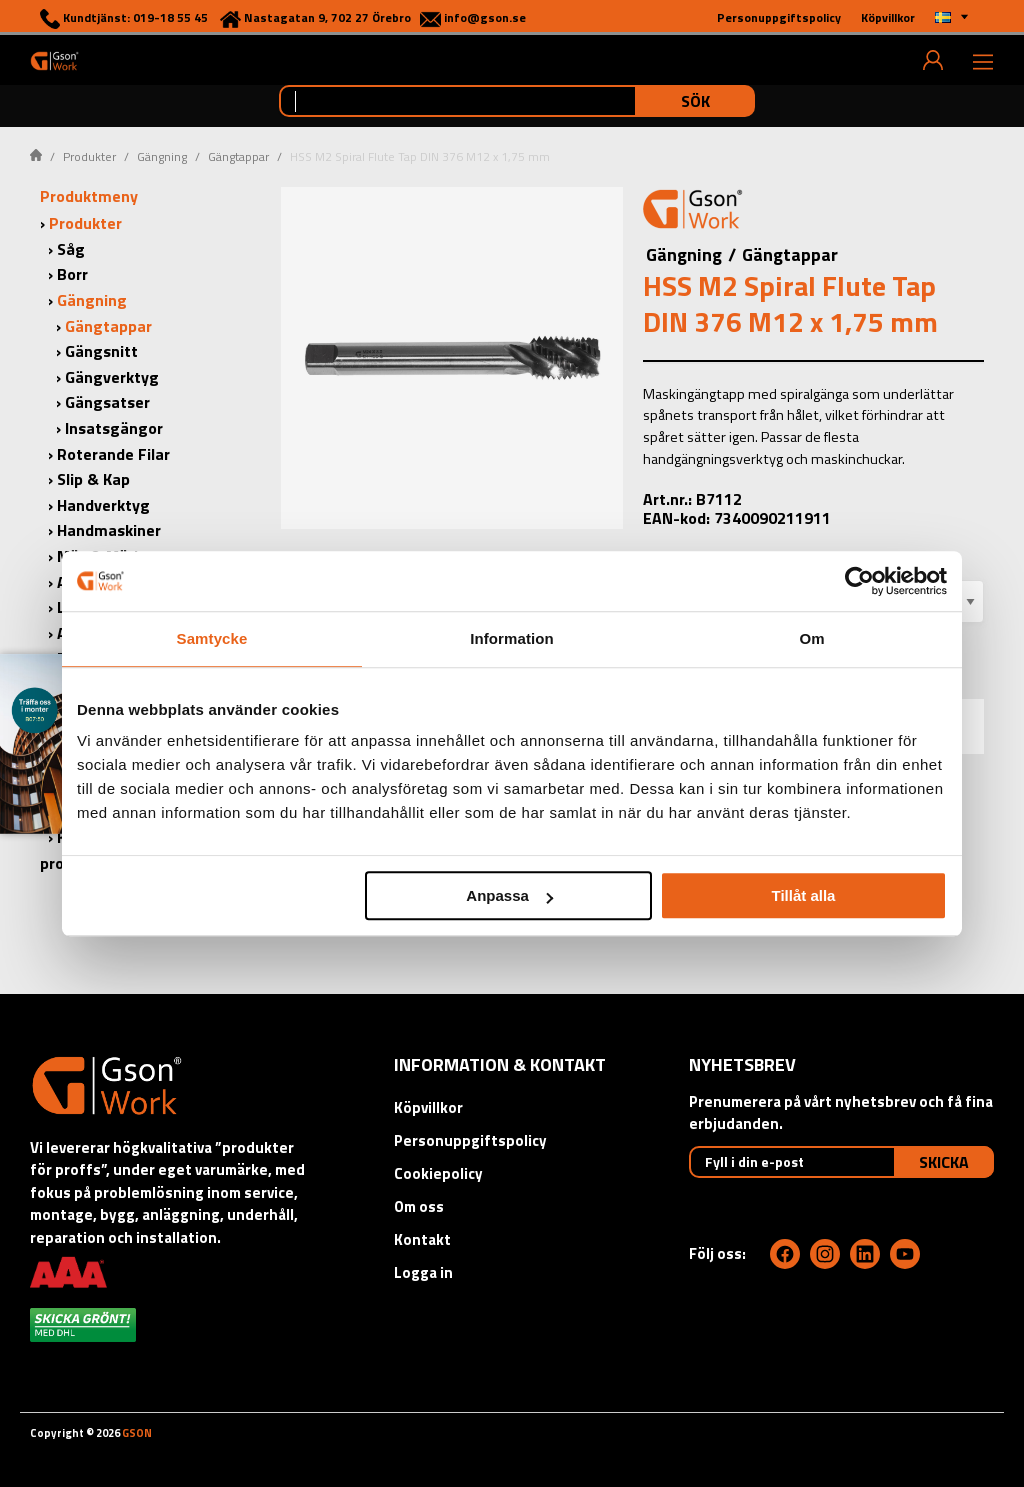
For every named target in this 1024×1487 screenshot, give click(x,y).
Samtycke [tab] (212, 638)
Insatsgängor (114, 428)
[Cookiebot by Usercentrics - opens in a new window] (859, 581)
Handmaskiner (109, 530)
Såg (71, 249)
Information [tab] (512, 638)
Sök (695, 101)
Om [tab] (811, 638)
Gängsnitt (101, 351)
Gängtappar (238, 156)
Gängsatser (107, 402)
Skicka (944, 1162)
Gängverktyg (112, 377)
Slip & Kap (93, 479)
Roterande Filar (113, 454)
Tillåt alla (803, 895)
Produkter (89, 156)
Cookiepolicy (438, 1173)
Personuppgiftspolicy (470, 1140)
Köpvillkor (428, 1107)
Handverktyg (103, 505)
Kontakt (422, 1239)
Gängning (162, 156)
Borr (72, 274)
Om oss (419, 1206)
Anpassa (509, 895)
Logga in (423, 1272)
